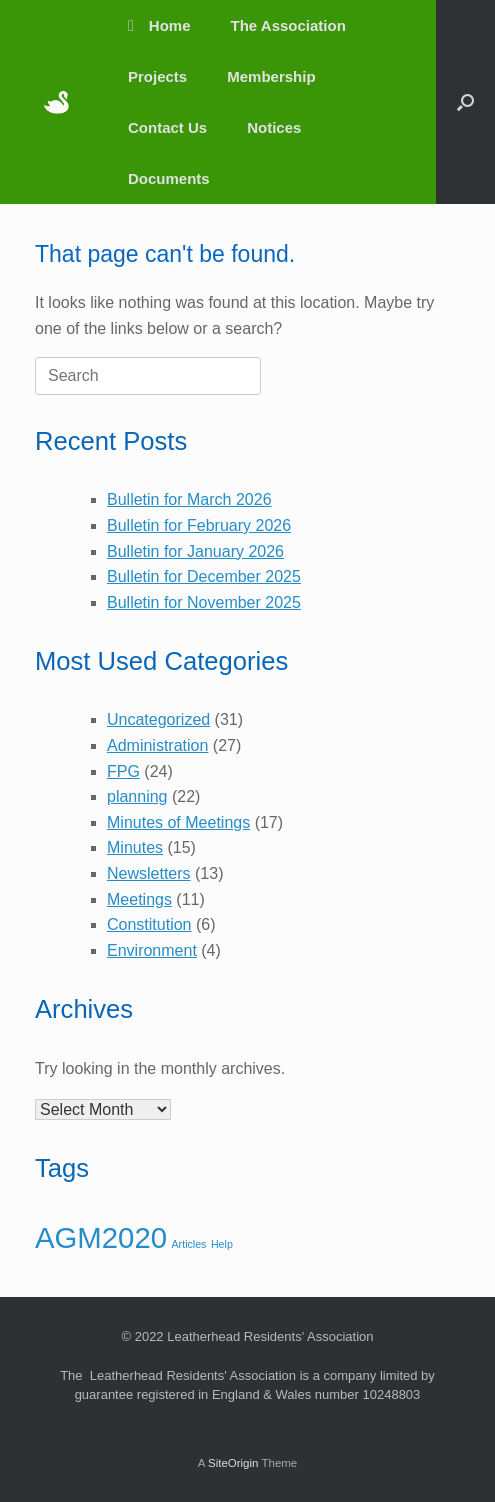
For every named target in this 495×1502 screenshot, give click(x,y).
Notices (274, 127)
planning (137, 796)
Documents (169, 178)
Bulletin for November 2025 (204, 602)
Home (159, 25)
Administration (157, 745)
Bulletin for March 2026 (189, 499)
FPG (123, 771)
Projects (157, 76)
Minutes (135, 847)
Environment (152, 950)
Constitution (149, 924)
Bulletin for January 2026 (195, 551)
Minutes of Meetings (178, 822)
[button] (465, 102)
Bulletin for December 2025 (204, 576)
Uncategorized (158, 719)
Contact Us (167, 127)
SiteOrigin (233, 1463)
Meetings (139, 899)
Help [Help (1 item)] (222, 1244)
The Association (288, 25)
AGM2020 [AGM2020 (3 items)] (101, 1237)
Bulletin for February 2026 (199, 525)
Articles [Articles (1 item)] (189, 1244)
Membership (271, 76)
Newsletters (149, 873)
